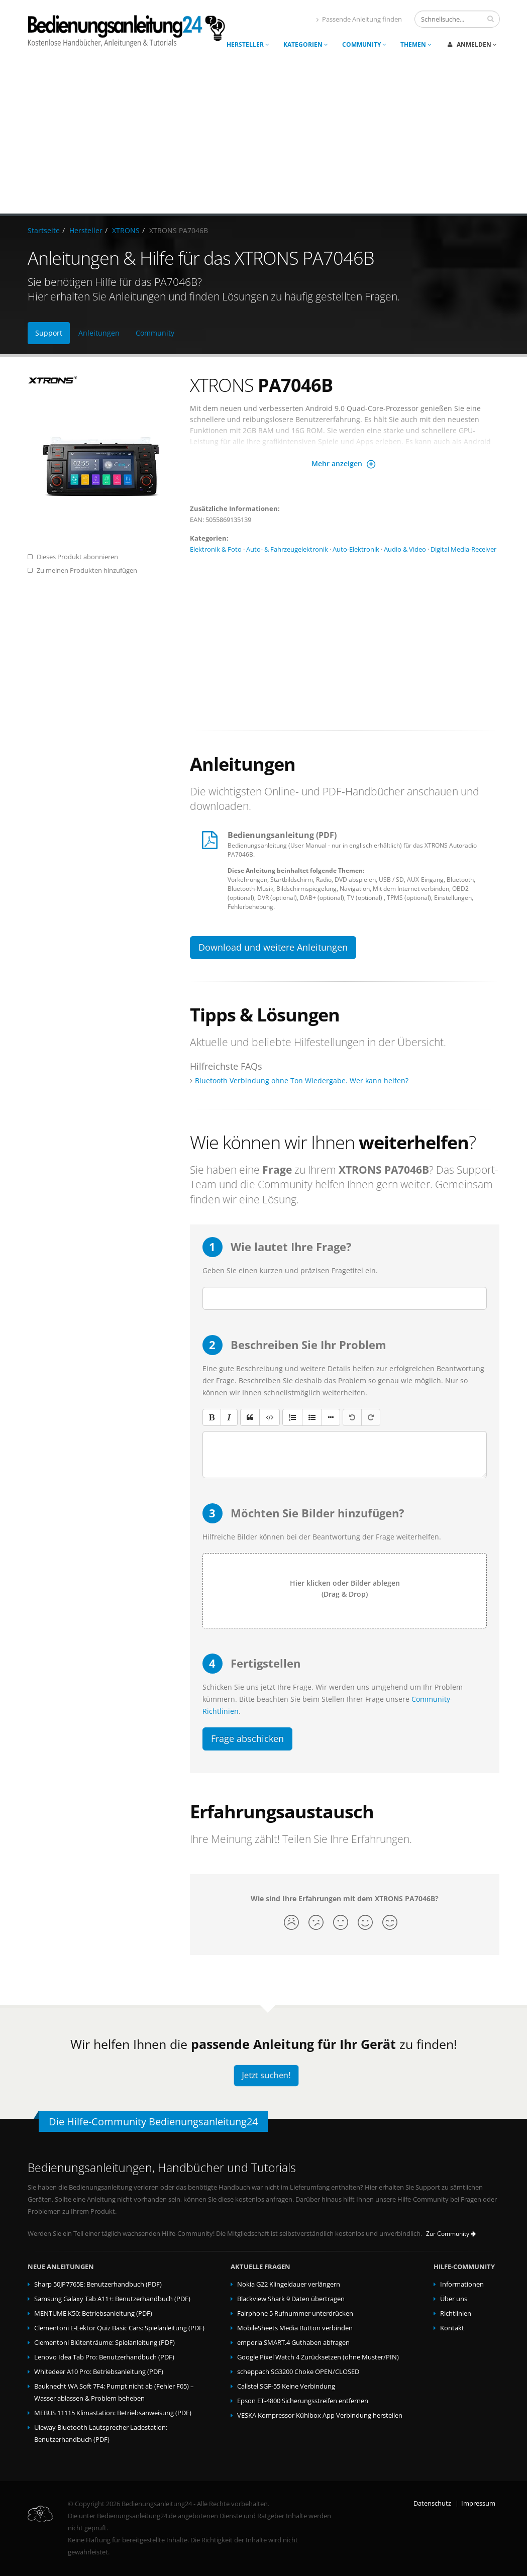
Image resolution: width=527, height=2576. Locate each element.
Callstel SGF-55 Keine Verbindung (286, 2386)
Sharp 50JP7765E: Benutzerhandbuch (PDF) (98, 2284)
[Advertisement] (263, 138)
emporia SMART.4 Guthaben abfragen (293, 2342)
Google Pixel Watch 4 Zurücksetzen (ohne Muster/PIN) (318, 2357)
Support (48, 333)
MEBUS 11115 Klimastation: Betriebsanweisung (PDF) (112, 2413)
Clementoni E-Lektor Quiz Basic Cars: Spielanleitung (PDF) (119, 2328)
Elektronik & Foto (216, 549)
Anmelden (472, 44)
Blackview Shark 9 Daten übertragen (291, 2299)
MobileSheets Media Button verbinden (295, 2328)
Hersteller (248, 44)
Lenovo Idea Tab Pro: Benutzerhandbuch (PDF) (104, 2357)
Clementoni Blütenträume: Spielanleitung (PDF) (104, 2342)
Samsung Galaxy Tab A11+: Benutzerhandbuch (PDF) (112, 2299)
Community (364, 44)
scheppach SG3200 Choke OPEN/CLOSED (298, 2371)
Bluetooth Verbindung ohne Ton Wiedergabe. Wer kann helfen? (301, 1080)
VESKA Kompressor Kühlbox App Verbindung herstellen (319, 2415)
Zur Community (451, 2233)
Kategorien (305, 44)
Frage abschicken (247, 1738)
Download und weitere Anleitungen (273, 947)
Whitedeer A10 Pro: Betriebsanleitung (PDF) (98, 2371)
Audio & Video (405, 549)
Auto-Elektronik (356, 549)
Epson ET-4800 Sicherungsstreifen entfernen (302, 2401)
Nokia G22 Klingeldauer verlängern (288, 2284)
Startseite (44, 230)
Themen (416, 44)
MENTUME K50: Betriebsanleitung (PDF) (93, 2313)
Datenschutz (432, 2503)
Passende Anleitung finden (359, 19)
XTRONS (126, 230)
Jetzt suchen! (266, 2075)
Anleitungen (99, 333)
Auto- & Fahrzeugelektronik (287, 549)
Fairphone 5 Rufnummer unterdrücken (295, 2313)
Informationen (462, 2284)
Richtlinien (455, 2313)
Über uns (453, 2299)
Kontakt (452, 2328)
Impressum (478, 2503)
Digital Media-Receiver (463, 549)
